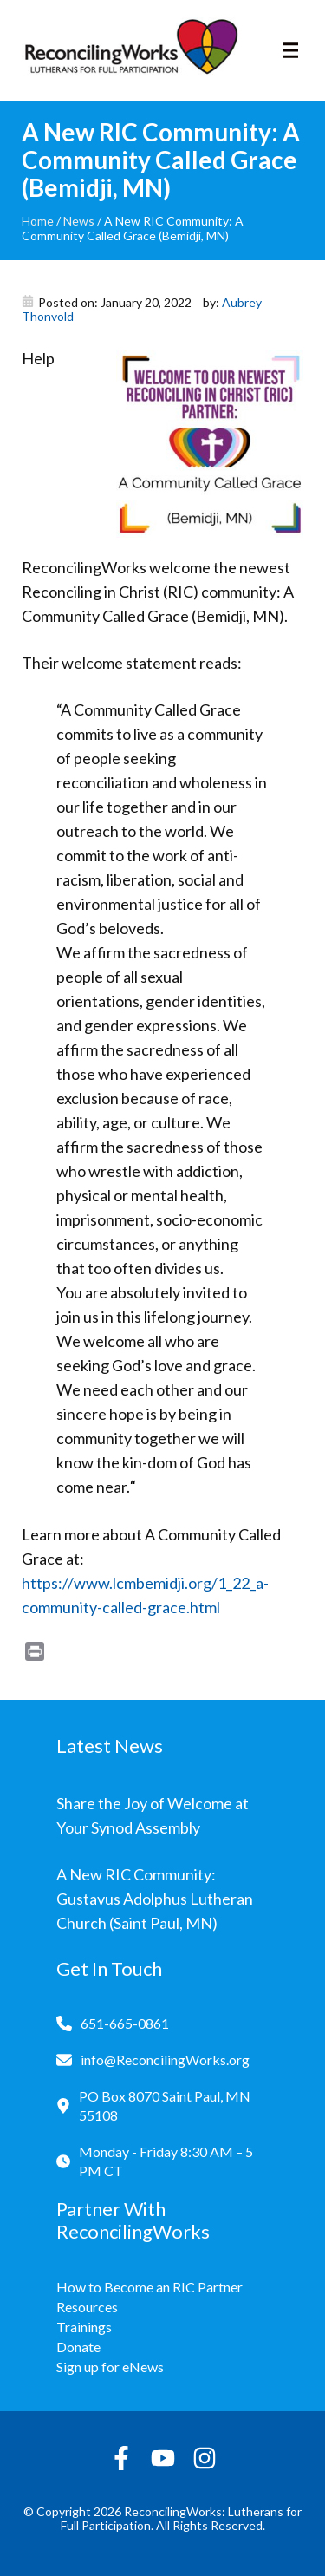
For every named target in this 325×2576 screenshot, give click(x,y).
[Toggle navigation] (290, 50)
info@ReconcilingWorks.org (165, 2059)
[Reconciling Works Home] (130, 50)
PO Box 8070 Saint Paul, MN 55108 (164, 2105)
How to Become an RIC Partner (149, 2287)
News (78, 220)
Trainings (84, 2326)
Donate (78, 2346)
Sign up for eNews (110, 2366)
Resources (87, 2306)
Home (38, 220)
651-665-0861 (125, 2023)
